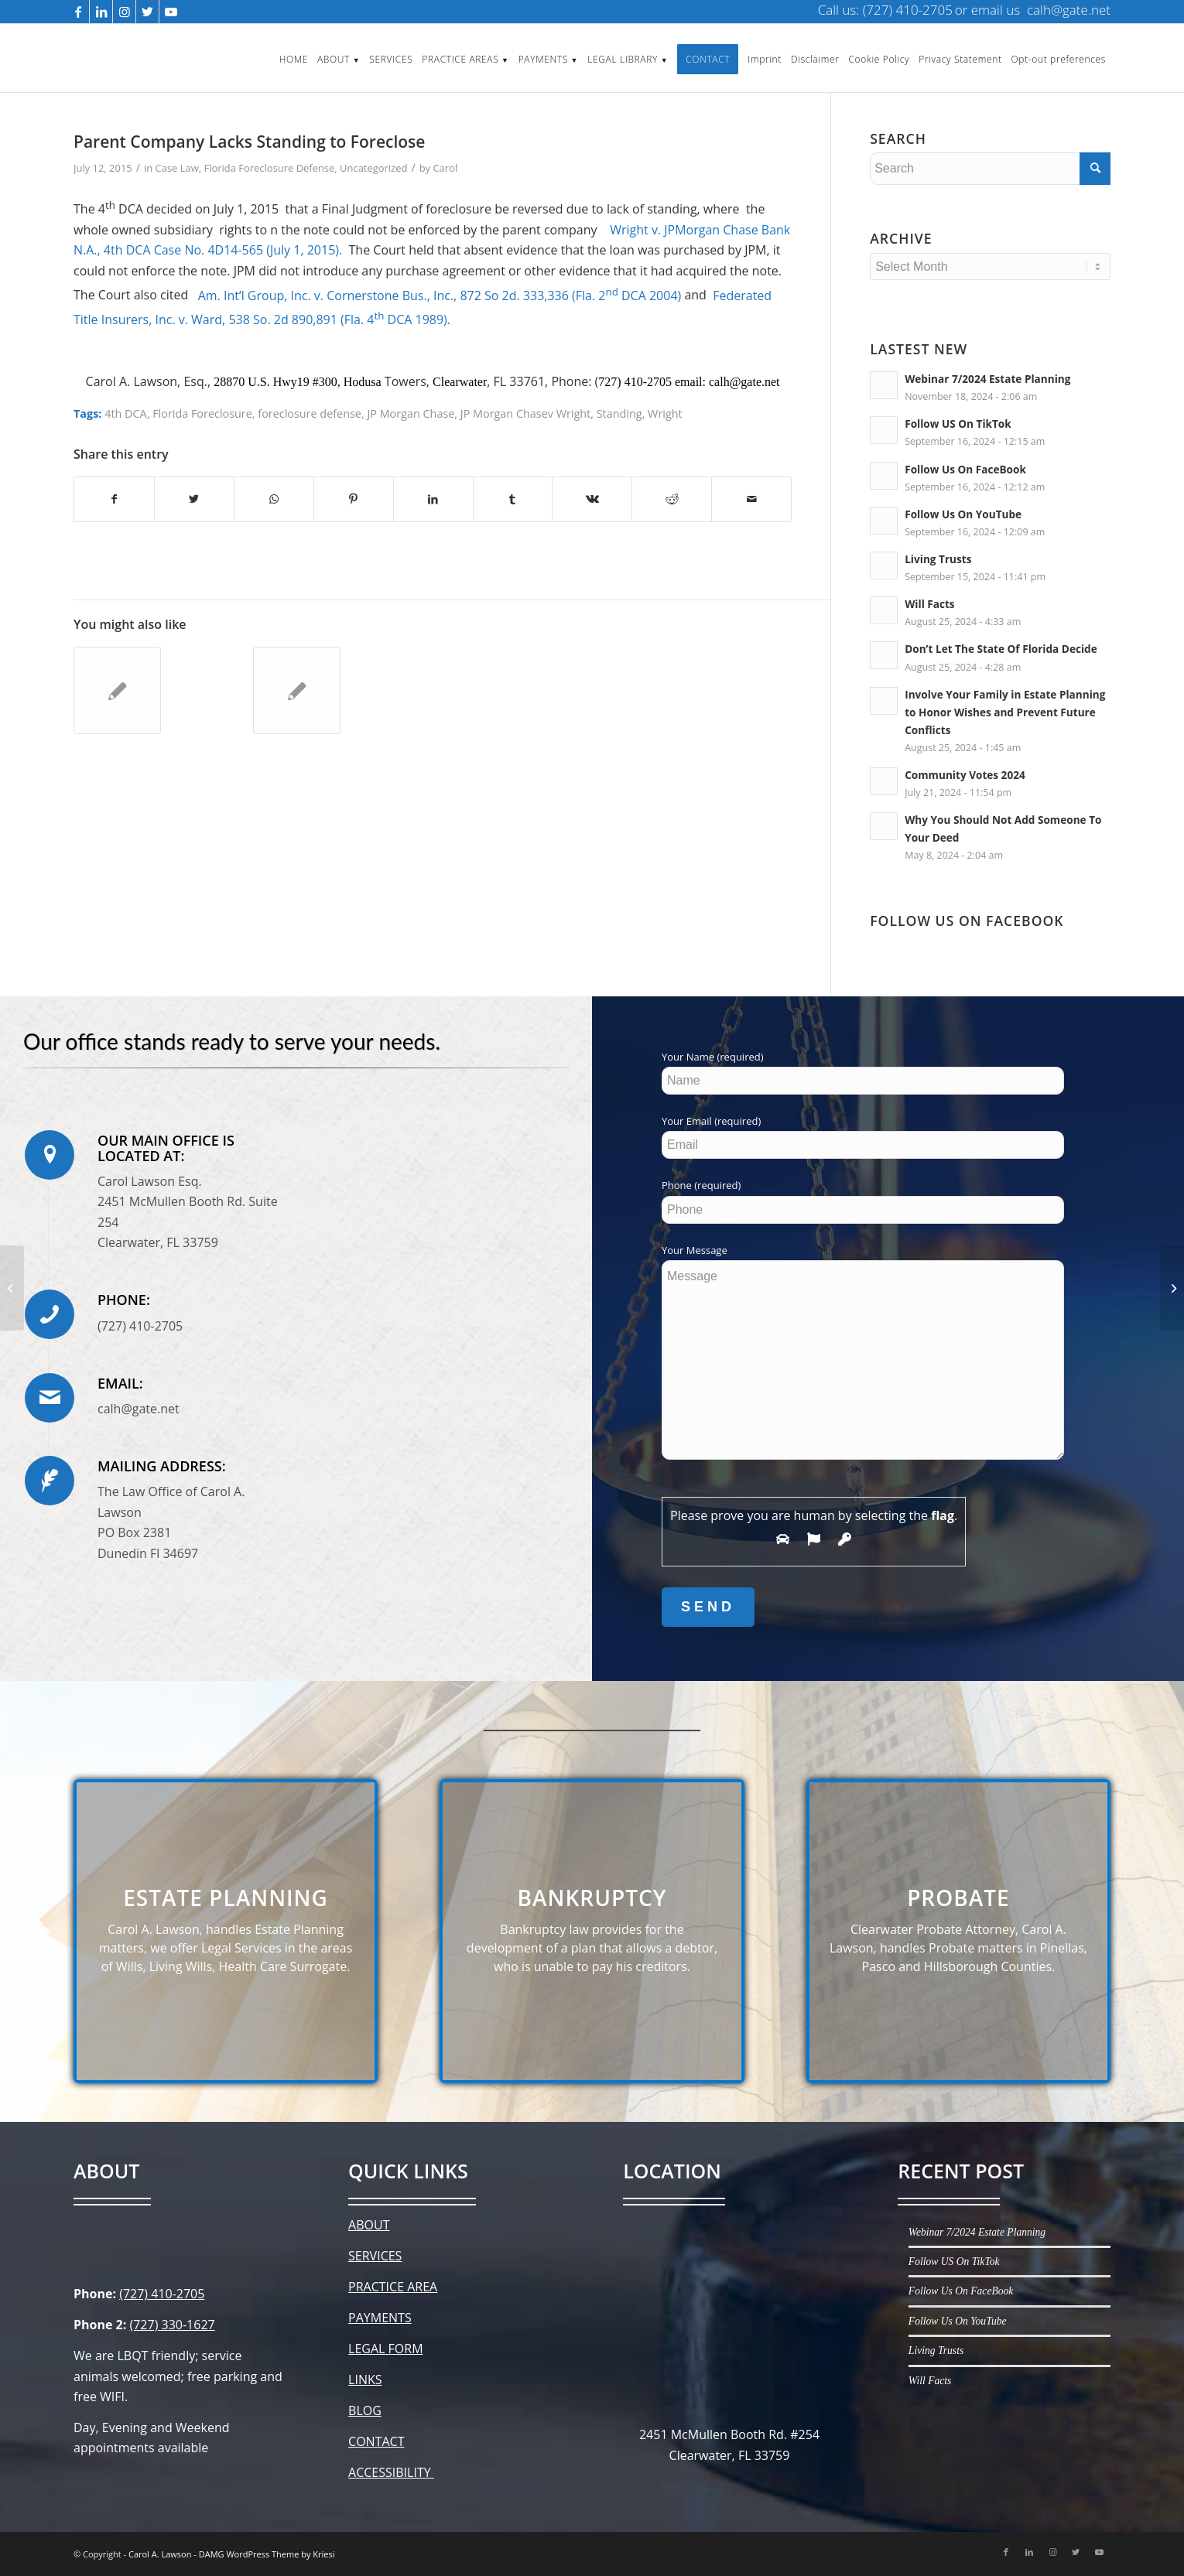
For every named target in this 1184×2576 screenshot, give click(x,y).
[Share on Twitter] (194, 499)
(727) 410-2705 (161, 2293)
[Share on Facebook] (114, 499)
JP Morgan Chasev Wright (525, 413)
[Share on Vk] (592, 499)
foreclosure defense (309, 413)
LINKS (365, 2379)
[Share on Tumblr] (513, 499)
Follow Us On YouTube (963, 514)
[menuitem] (294, 58)
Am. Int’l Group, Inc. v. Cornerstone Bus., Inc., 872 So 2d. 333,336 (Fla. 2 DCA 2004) (440, 295)
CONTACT (376, 2441)
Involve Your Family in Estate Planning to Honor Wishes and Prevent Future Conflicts (1005, 712)
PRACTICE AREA (392, 2286)
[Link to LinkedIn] (101, 11)
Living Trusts (938, 559)
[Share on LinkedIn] (433, 499)
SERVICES (375, 2255)
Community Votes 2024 (965, 774)
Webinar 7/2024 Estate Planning (987, 378)
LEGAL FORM (385, 2348)
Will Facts (929, 603)
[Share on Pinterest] (353, 499)
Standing (619, 413)
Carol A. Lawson (159, 2554)
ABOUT (368, 2224)
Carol (445, 168)
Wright (665, 413)
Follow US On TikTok (958, 423)
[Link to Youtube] (171, 11)
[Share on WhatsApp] (273, 499)
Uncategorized (373, 168)
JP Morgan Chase (410, 413)
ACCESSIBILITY (391, 2472)
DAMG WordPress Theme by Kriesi (267, 2554)
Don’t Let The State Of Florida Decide (1001, 648)
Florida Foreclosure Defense (269, 168)
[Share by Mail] (751, 499)
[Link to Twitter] (147, 11)
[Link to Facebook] (78, 11)
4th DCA (125, 413)
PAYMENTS (380, 2317)
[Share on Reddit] (671, 499)
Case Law (177, 168)
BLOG (365, 2410)
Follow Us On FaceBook (965, 469)
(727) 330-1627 (171, 2324)
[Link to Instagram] (124, 11)
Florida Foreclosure (202, 413)
